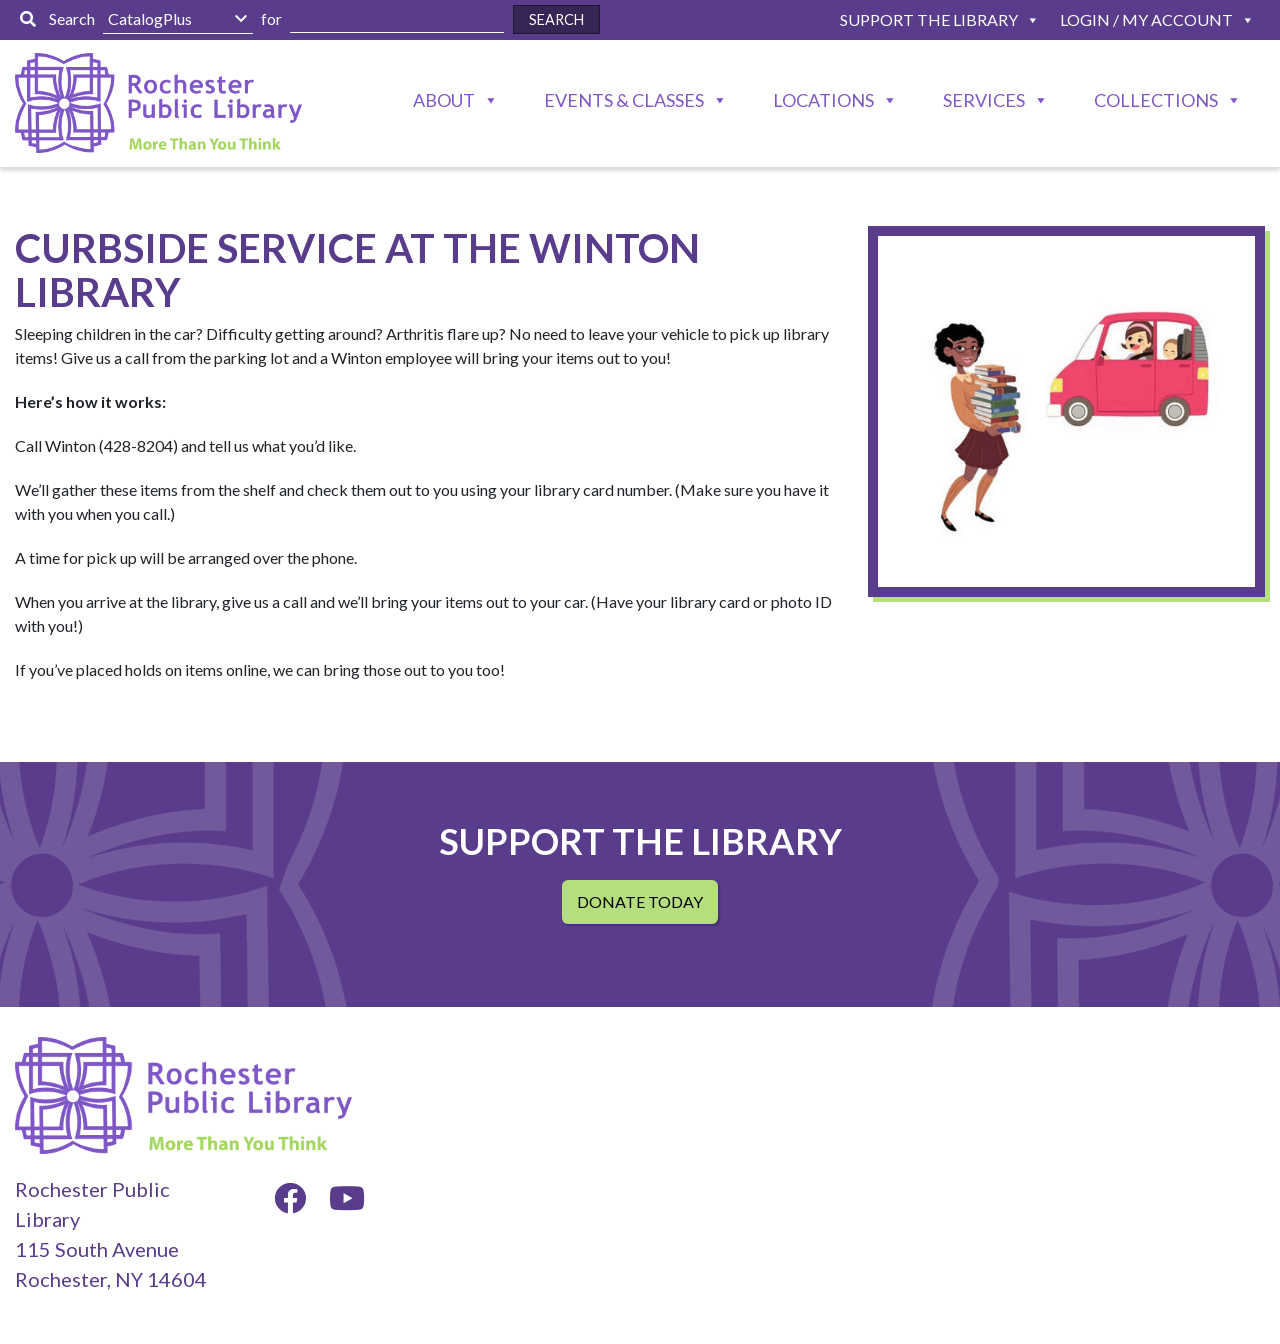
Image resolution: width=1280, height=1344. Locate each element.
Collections (1156, 100)
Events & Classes (624, 100)
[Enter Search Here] (397, 19)
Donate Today (640, 901)
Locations (823, 100)
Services (984, 100)
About (444, 100)
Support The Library (929, 19)
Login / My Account (1146, 19)
